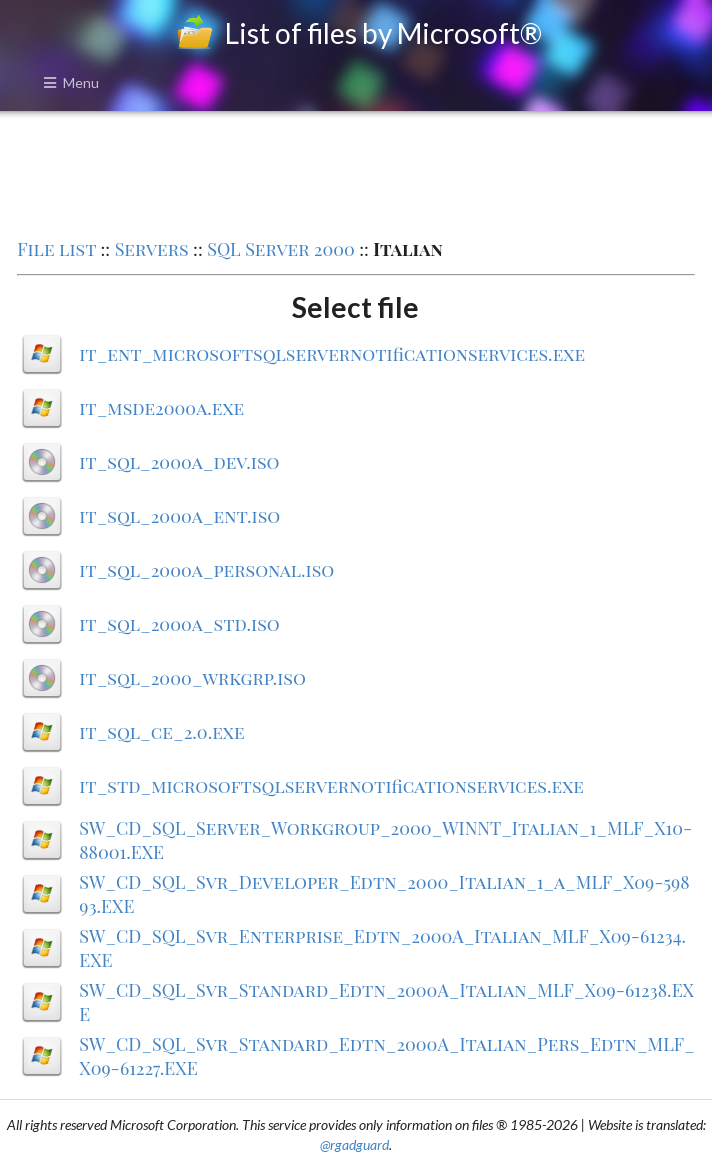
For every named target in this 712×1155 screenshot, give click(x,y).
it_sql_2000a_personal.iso (206, 570)
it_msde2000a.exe (161, 408)
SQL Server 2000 (281, 249)
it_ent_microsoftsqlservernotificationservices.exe (332, 354)
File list (56, 249)
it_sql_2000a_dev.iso (179, 462)
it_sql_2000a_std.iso (179, 624)
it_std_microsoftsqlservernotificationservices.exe (331, 786)
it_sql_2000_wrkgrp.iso (192, 678)
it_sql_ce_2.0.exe (161, 732)
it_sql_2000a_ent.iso (179, 516)
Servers (152, 249)
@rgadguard (354, 1144)
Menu (71, 82)
